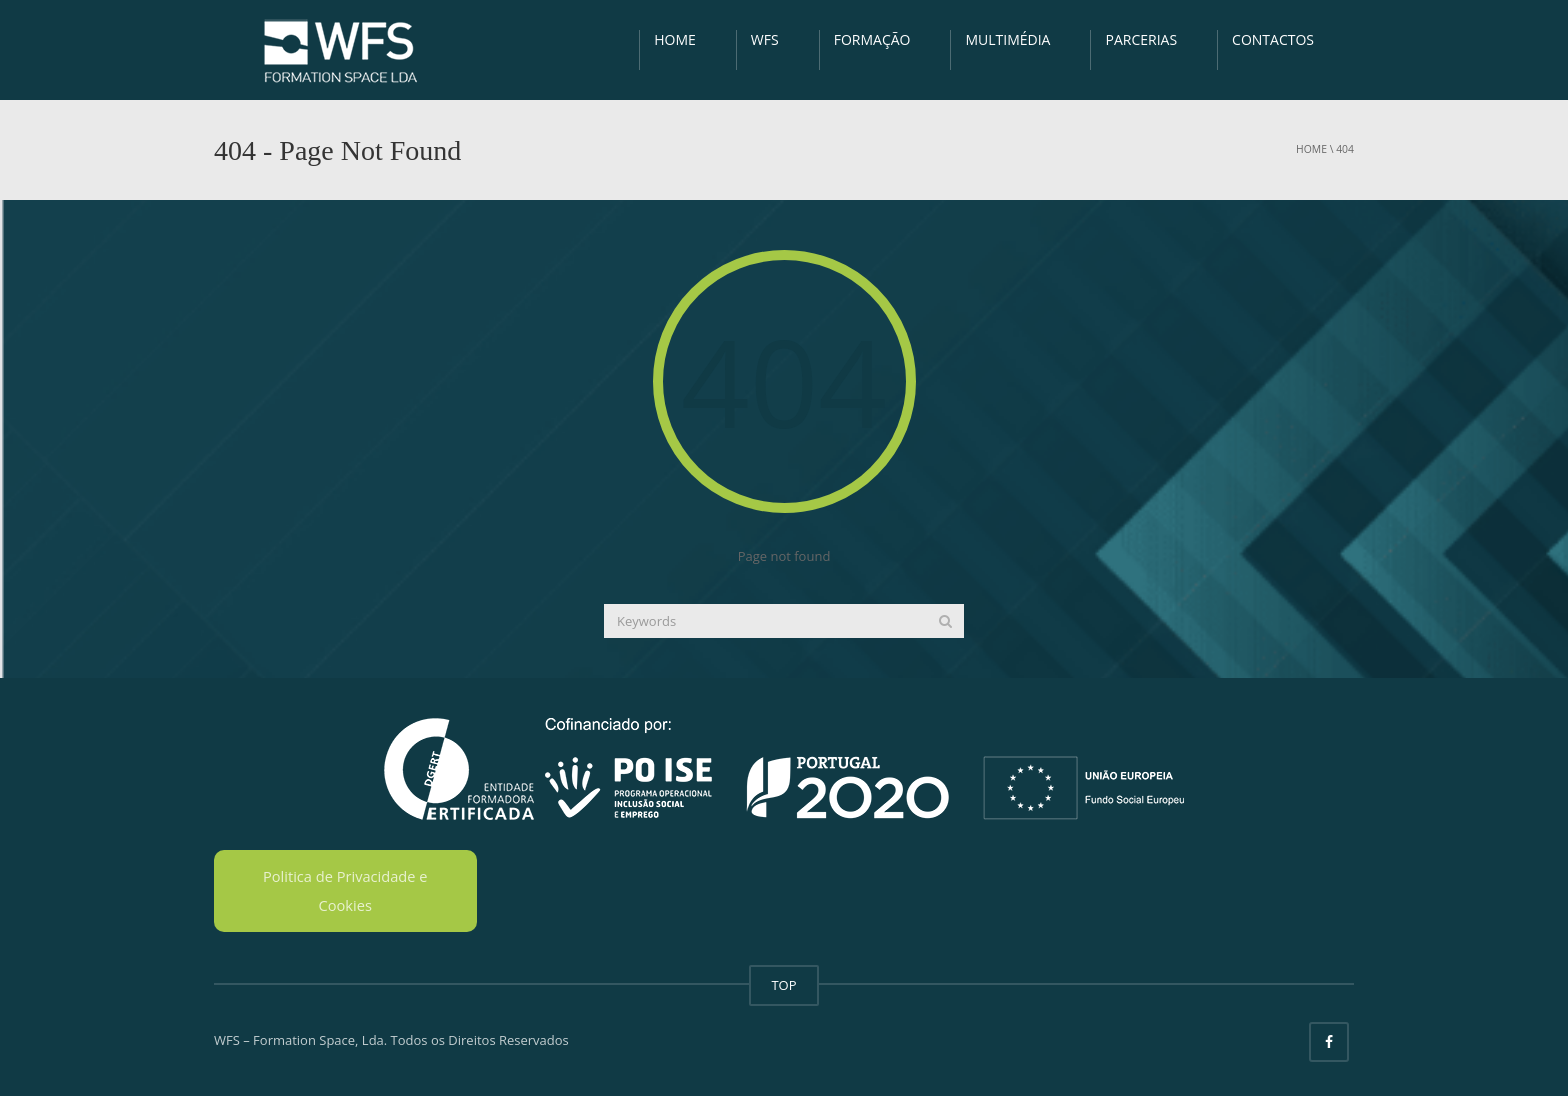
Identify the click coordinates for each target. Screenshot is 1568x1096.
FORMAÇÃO (872, 39)
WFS (765, 39)
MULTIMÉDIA (1007, 39)
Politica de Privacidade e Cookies (345, 890)
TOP (783, 985)
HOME (675, 39)
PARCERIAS (1141, 39)
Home (1311, 149)
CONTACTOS (1273, 39)
